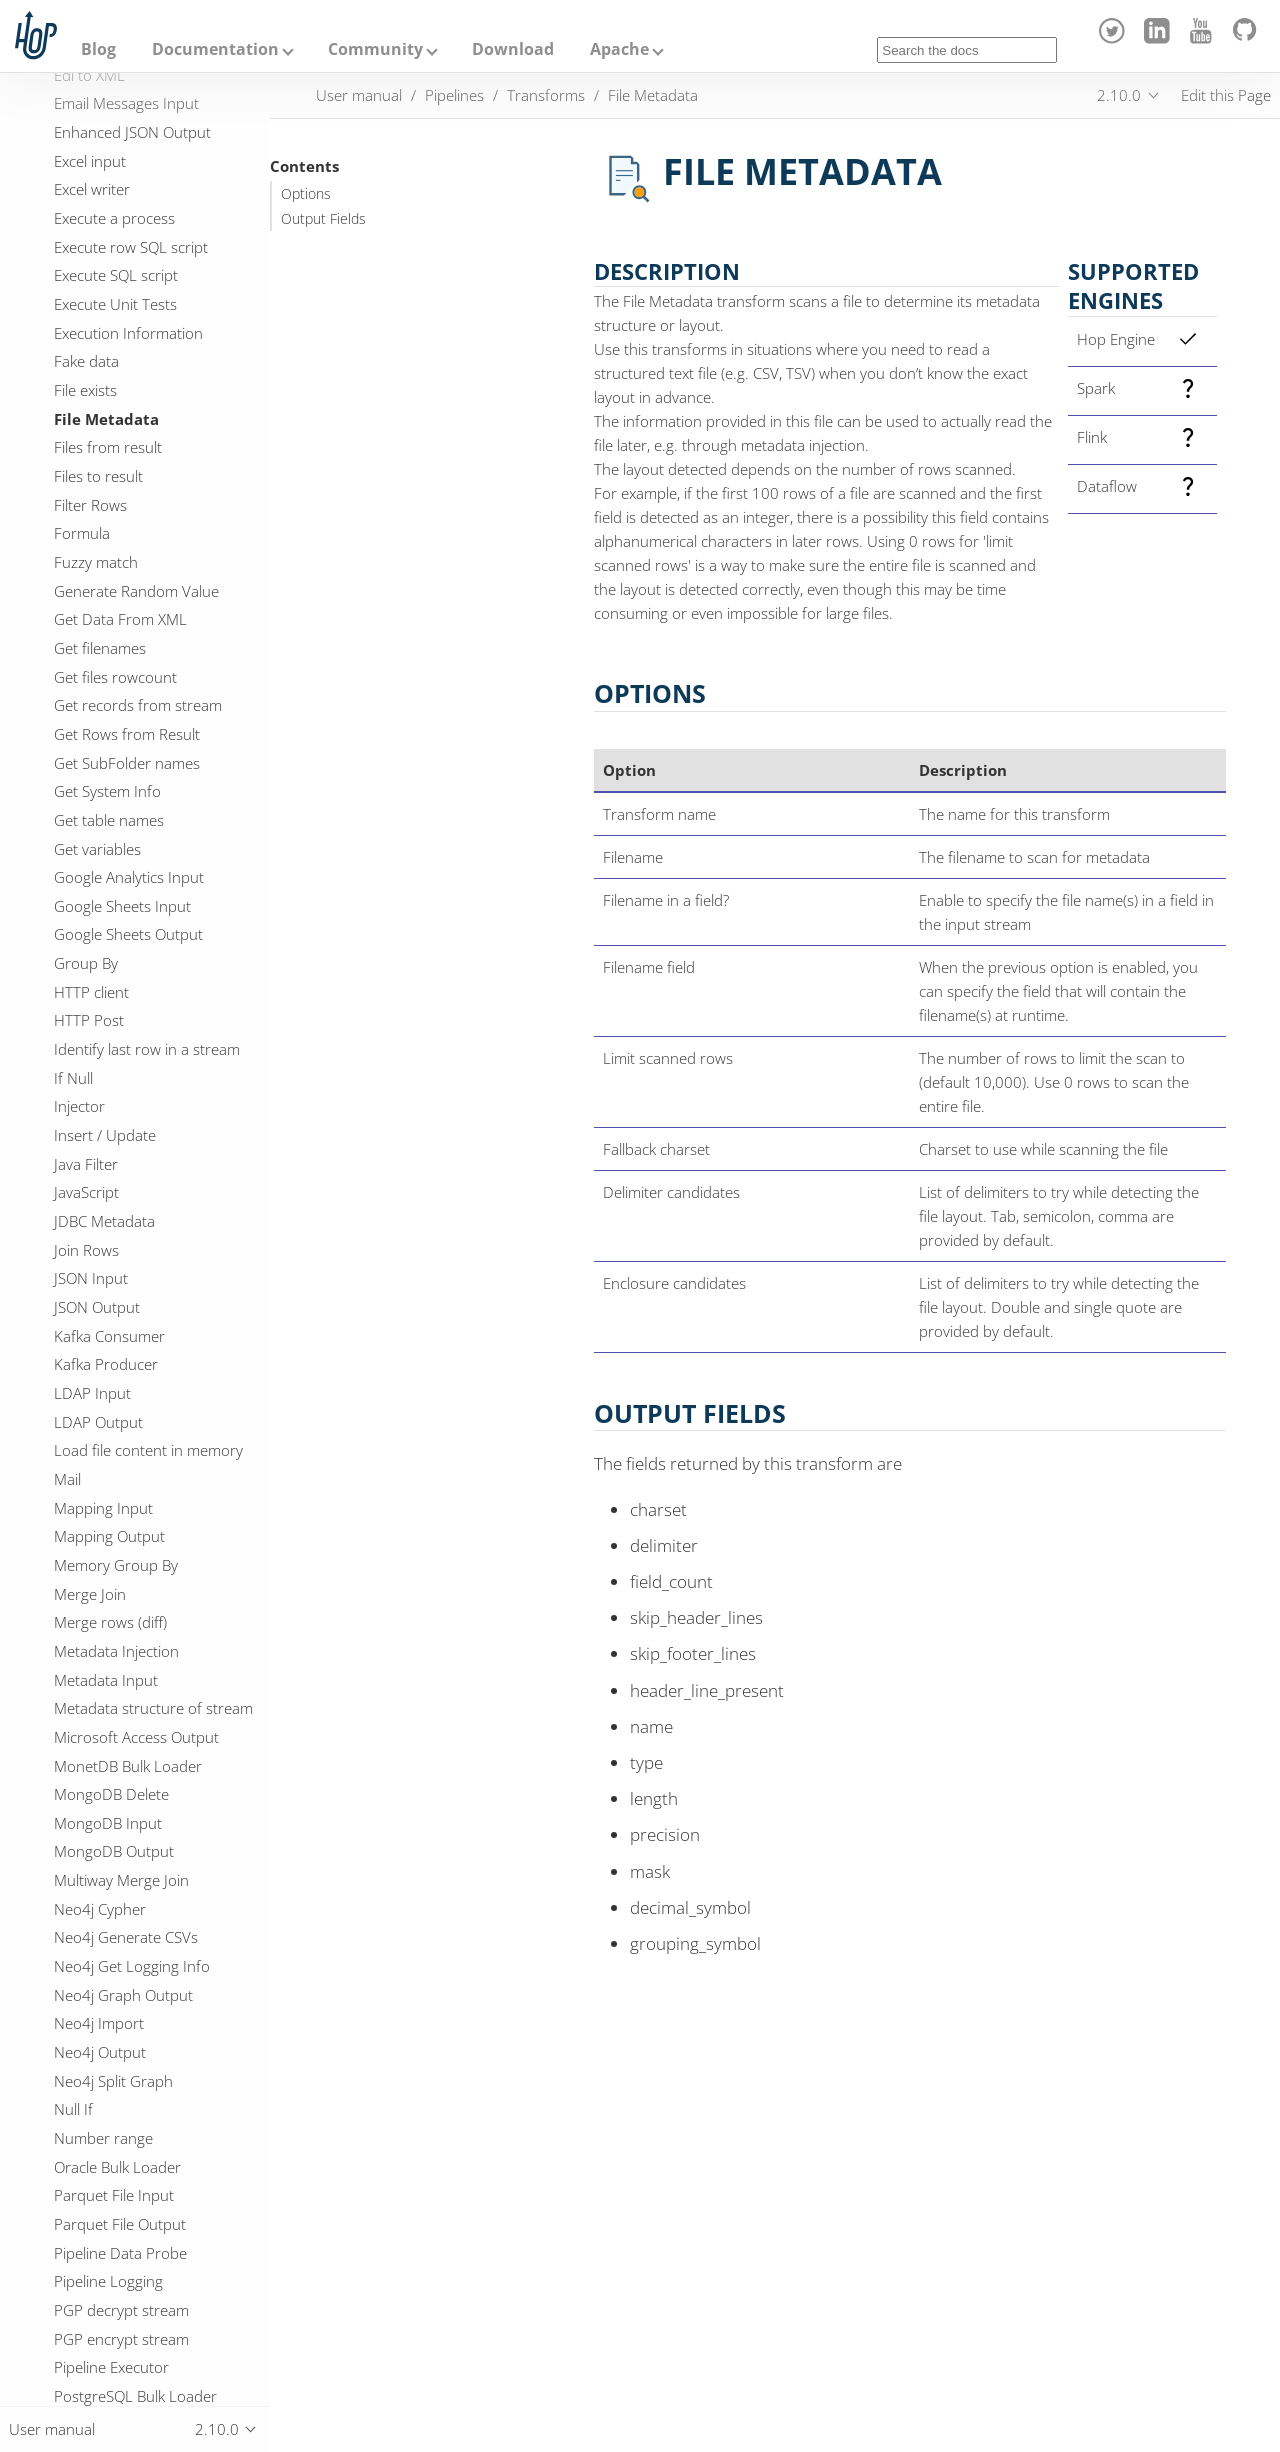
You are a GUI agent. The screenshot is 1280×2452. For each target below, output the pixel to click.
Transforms (546, 95)
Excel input (90, 161)
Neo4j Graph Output (123, 1995)
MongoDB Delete (111, 1794)
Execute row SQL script (131, 247)
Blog (98, 49)
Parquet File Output (120, 2224)
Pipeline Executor (111, 2367)
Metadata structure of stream (153, 1708)
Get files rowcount (115, 677)
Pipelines (454, 95)
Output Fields (323, 219)
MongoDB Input (108, 1823)
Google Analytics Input (129, 877)
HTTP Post (89, 1020)
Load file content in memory (148, 1450)
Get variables (97, 849)
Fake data (86, 361)
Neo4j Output (100, 2052)
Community (375, 49)
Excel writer (92, 189)
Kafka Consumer (109, 1336)
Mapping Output (109, 1536)
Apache (619, 49)
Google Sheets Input (122, 906)
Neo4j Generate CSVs (126, 1937)
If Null (73, 1078)
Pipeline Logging (108, 2281)
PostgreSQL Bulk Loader (135, 2396)
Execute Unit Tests (115, 304)
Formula (82, 533)
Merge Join (90, 1594)
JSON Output (97, 1307)
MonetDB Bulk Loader (128, 1766)
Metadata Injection (116, 1651)
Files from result (108, 447)
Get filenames (100, 648)
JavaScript (86, 1192)
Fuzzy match (96, 562)
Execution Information (128, 333)
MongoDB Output (114, 1851)
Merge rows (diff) (110, 1622)
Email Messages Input (126, 103)
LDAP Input (92, 1393)
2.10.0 (1119, 95)
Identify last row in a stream (147, 1049)
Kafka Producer (106, 1364)
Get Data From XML (120, 619)
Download (513, 49)
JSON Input (91, 1278)
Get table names (109, 820)
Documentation (215, 49)
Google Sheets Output (128, 934)
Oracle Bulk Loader (117, 2167)
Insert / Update (105, 1135)
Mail (67, 1479)
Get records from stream (138, 705)
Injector (79, 1106)
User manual (359, 95)
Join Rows (86, 1250)
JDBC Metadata (104, 1221)
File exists (85, 390)
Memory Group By (116, 1565)
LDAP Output (98, 1422)
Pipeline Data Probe (120, 2253)
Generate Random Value (136, 591)
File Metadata (106, 419)
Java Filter (86, 1164)
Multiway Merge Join (121, 1880)
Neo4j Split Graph (113, 2081)
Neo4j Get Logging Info (132, 1966)
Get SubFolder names (127, 763)
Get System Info (107, 791)
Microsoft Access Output (136, 1737)
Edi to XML (89, 75)
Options (306, 194)
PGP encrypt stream (121, 2339)
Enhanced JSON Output (132, 132)
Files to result (98, 476)
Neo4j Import (99, 2023)
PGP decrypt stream (121, 2310)
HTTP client (91, 992)
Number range (103, 2138)
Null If (73, 2109)
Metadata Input (106, 1680)
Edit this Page (1226, 95)
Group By (86, 963)
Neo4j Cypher (100, 1909)
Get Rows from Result (127, 734)
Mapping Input (103, 1508)
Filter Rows (90, 505)
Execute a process (114, 218)
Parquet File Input (114, 2195)
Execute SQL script (116, 275)
